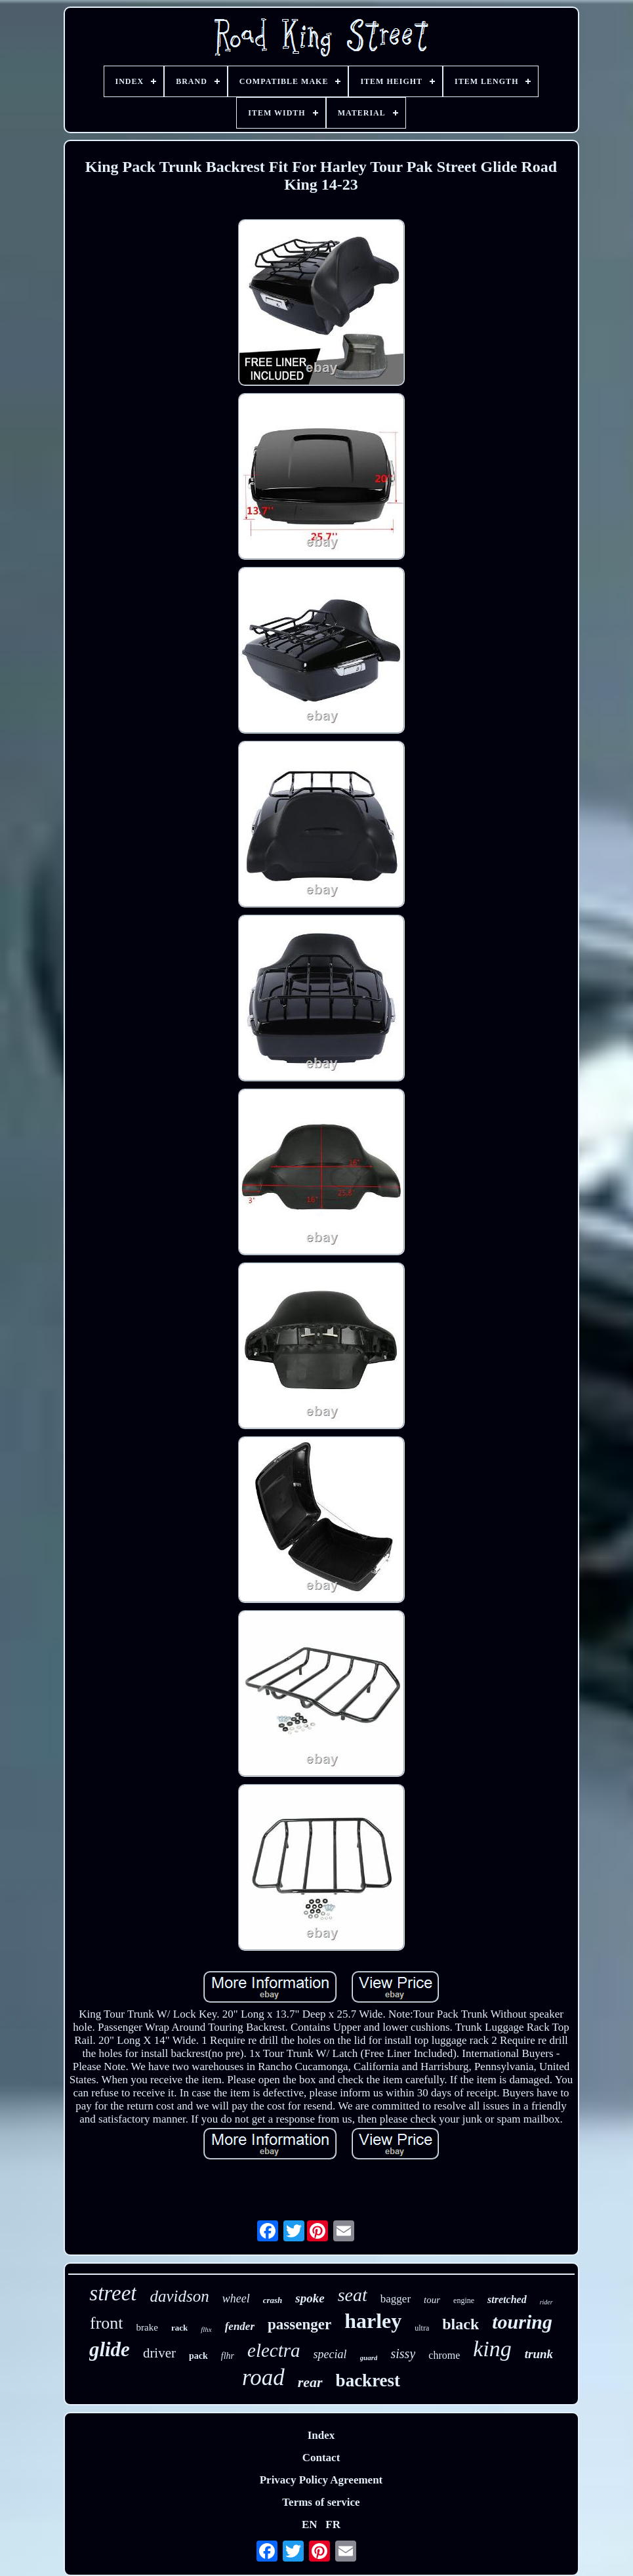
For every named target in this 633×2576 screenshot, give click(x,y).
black (460, 2324)
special (330, 2354)
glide (109, 2349)
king (492, 2349)
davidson (179, 2296)
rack (179, 2328)
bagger (395, 2299)
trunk (539, 2354)
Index (321, 2435)
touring (522, 2322)
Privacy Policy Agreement (321, 2480)
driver (159, 2353)
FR (332, 2524)
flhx (206, 2329)
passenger (299, 2324)
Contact (321, 2457)
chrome (444, 2355)
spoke (309, 2298)
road (263, 2377)
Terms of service (320, 2502)
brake (147, 2327)
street (112, 2293)
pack (198, 2356)
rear (310, 2382)
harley (372, 2321)
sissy (402, 2353)
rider (546, 2302)
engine (463, 2300)
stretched (507, 2299)
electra (273, 2350)
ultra (422, 2328)
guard (369, 2357)
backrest (368, 2380)
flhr (227, 2356)
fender (240, 2326)
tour (432, 2300)
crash (273, 2300)
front (106, 2323)
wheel (236, 2298)
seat (352, 2295)
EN (309, 2524)
